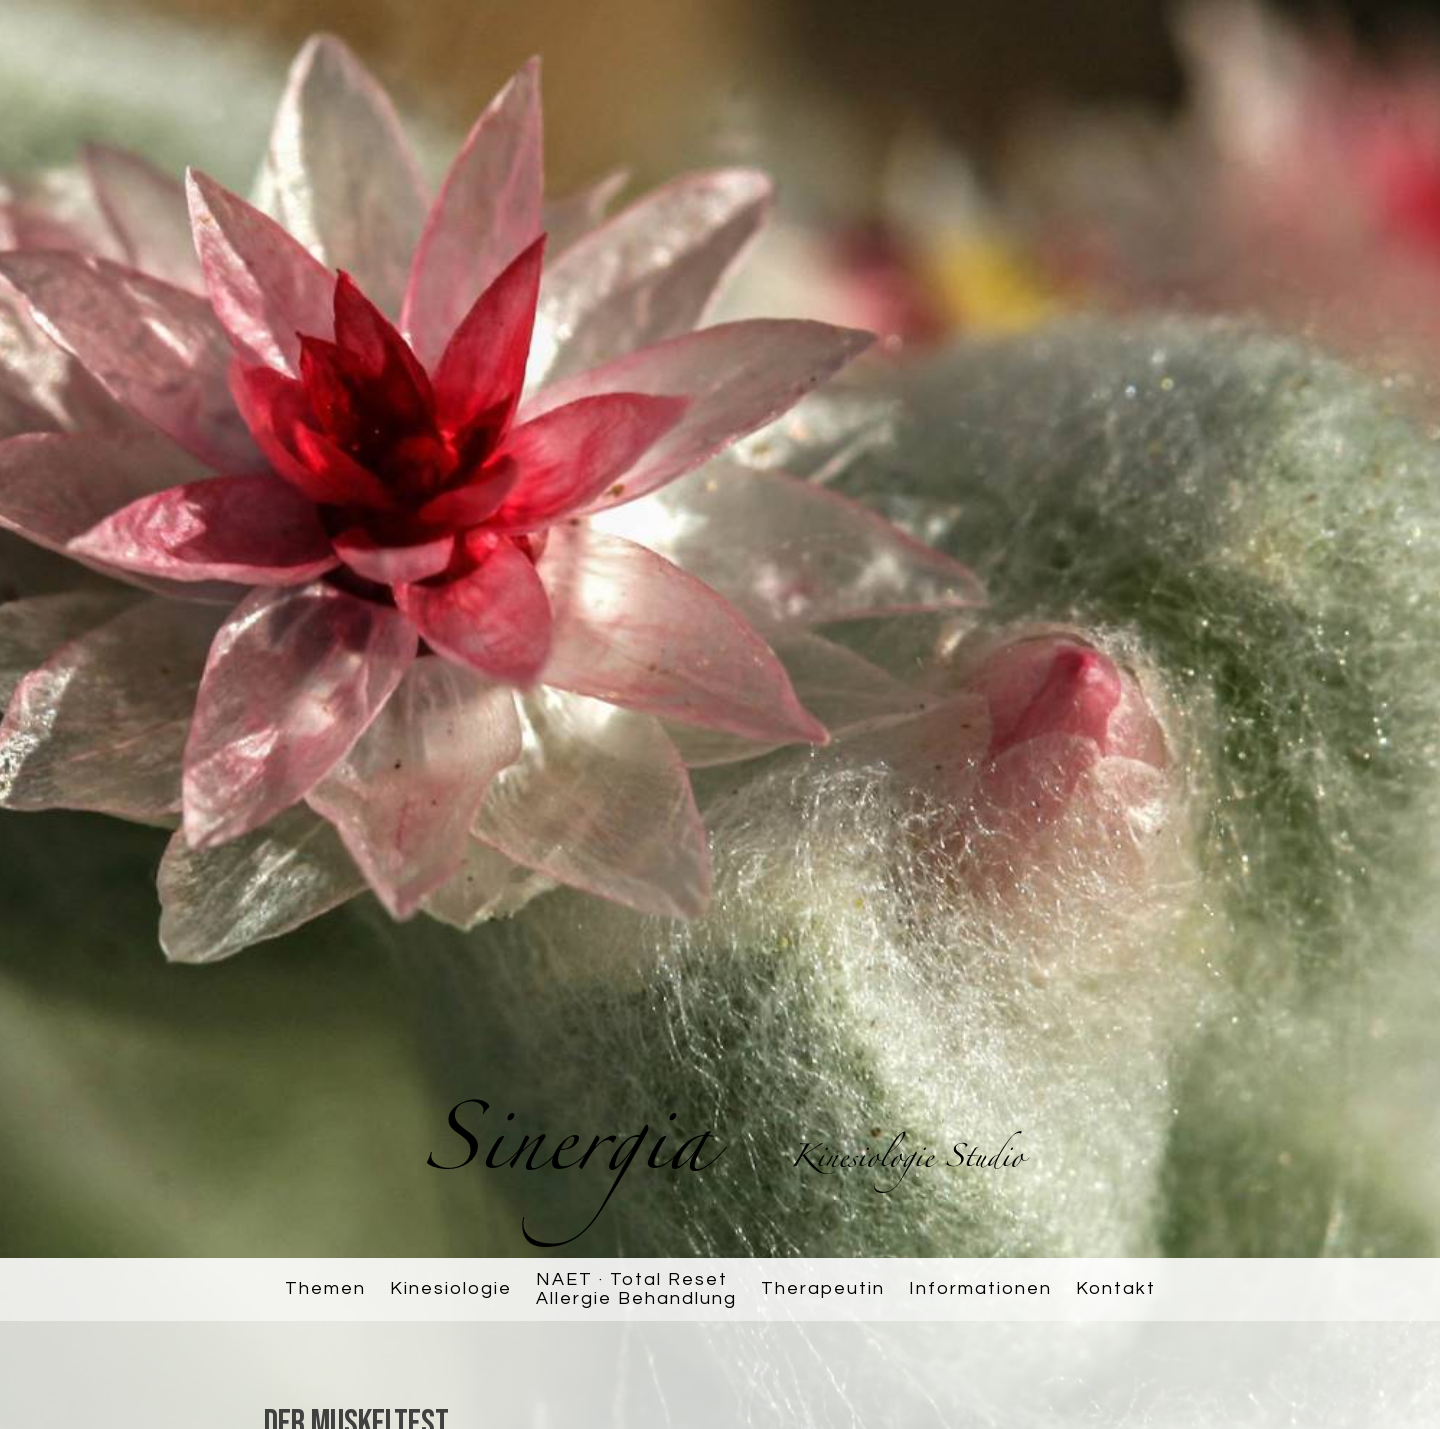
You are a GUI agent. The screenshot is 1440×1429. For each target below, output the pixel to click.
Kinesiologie (451, 1288)
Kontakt (1116, 1288)
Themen (325, 1288)
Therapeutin (823, 1288)
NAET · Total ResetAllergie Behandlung (636, 1289)
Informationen (980, 1288)
